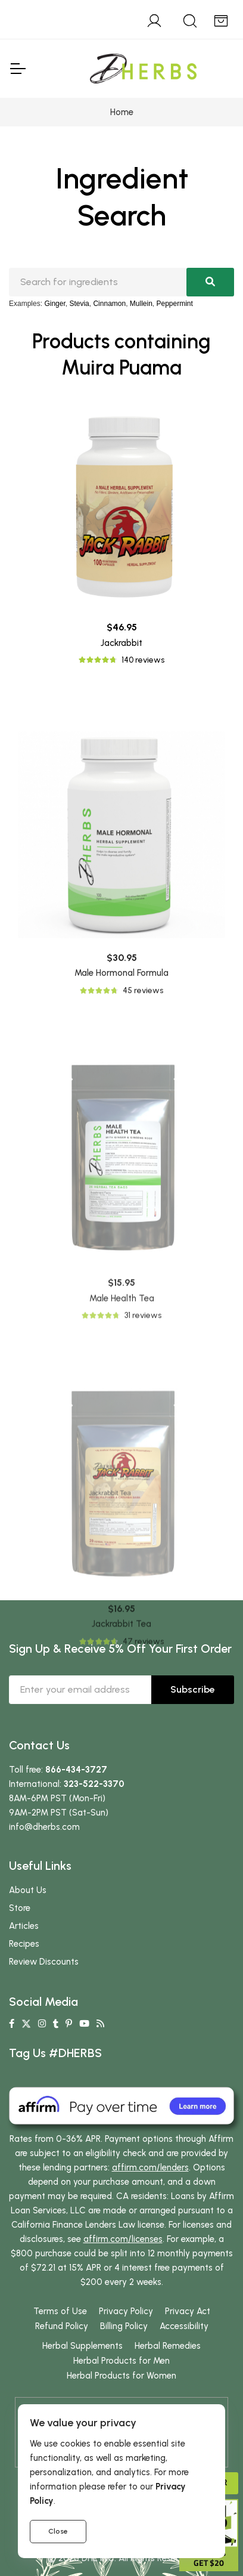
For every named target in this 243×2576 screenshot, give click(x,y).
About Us (27, 1890)
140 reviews (143, 660)
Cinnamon (109, 303)
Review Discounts (44, 1961)
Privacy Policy (126, 2311)
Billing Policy (124, 2326)
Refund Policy (61, 2326)
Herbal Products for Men (121, 2360)
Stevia (79, 303)
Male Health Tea (121, 1478)
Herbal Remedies (168, 2345)
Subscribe (192, 1689)
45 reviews (143, 1135)
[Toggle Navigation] (17, 68)
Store (19, 1908)
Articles (24, 1926)
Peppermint (175, 303)
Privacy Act (187, 2311)
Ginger (54, 303)
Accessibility (184, 2326)
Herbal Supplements (82, 2345)
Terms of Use (60, 2311)
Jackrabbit (121, 643)
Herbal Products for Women (121, 2375)
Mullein (141, 303)
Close (58, 2531)
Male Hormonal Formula (121, 1117)
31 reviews (142, 1495)
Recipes (24, 1943)
